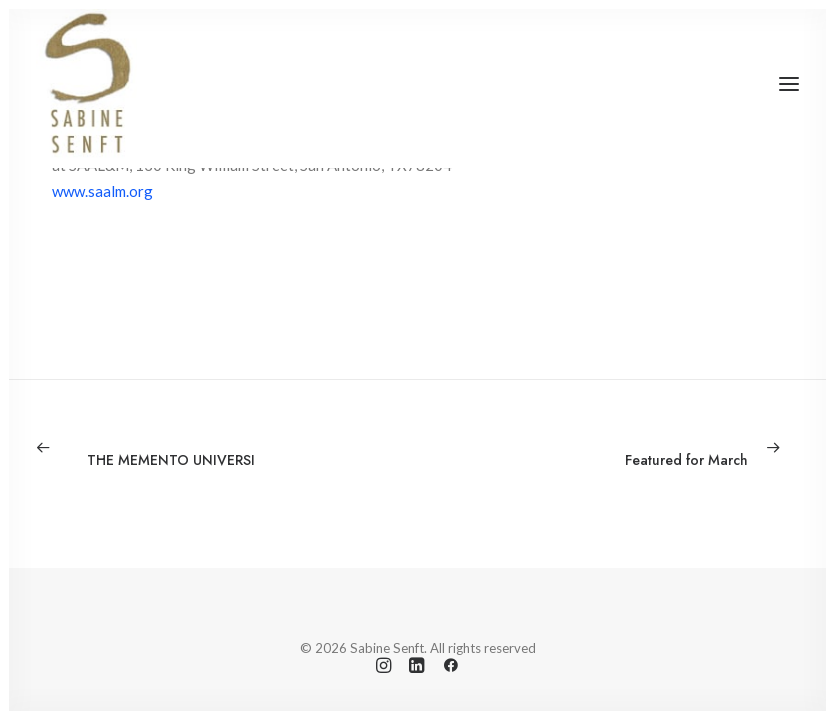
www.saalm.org (102, 191)
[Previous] (188, 447)
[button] (789, 84)
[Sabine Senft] (86, 84)
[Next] (646, 447)
